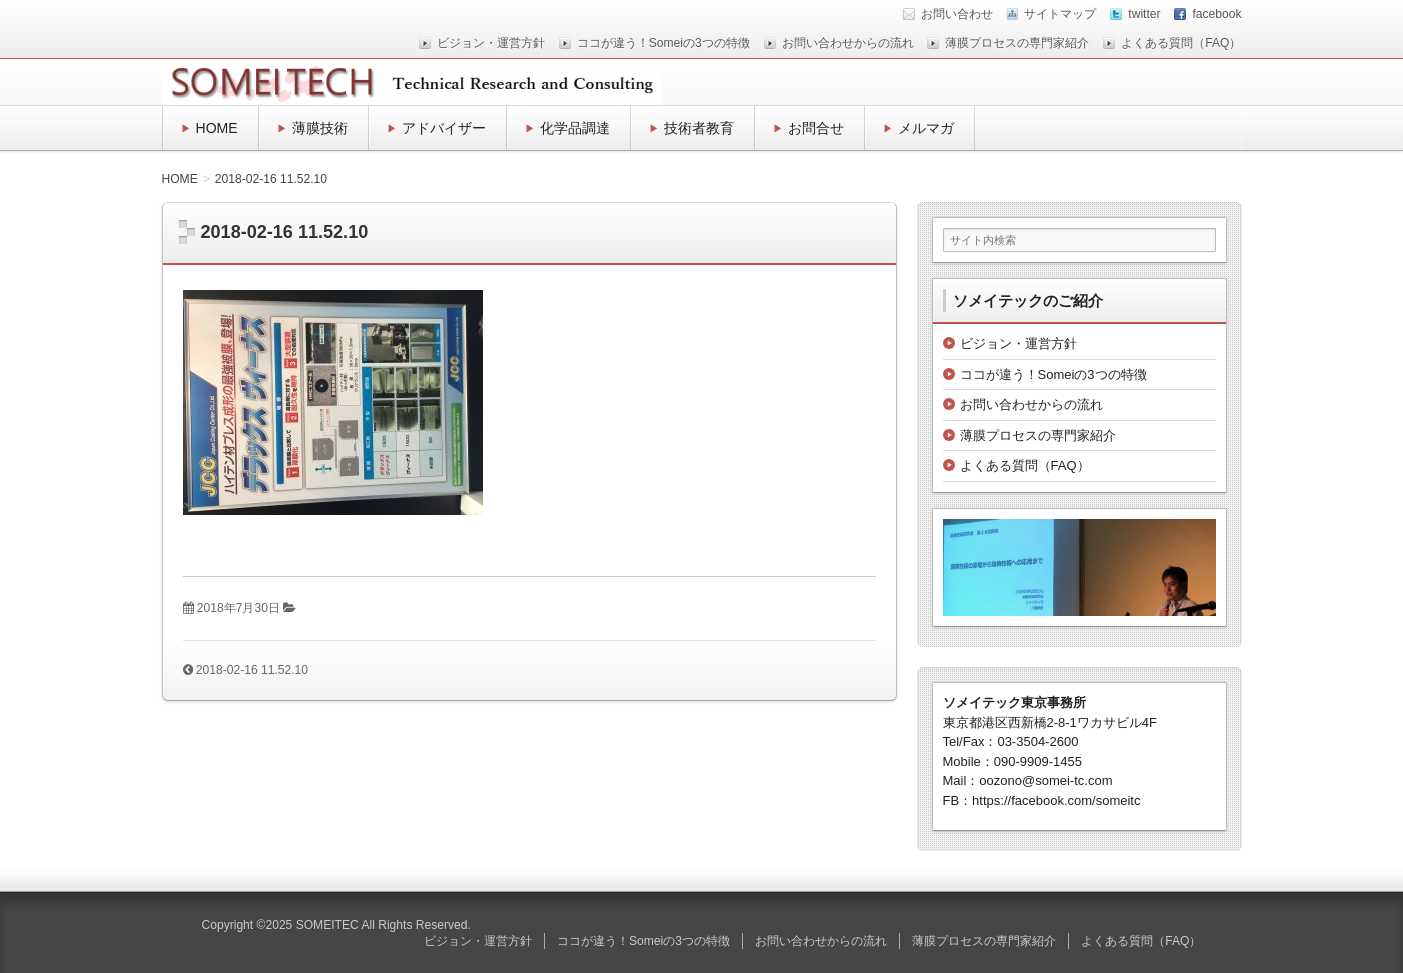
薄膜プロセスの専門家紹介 (1017, 43)
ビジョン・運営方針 (491, 43)
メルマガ (926, 128)
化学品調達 (575, 128)
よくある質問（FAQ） (1181, 43)
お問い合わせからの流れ (848, 43)
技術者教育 (699, 128)
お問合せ (816, 128)
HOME (217, 128)
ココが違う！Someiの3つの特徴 (663, 43)
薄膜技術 (320, 128)
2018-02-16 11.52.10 (252, 670)
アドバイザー (444, 128)
